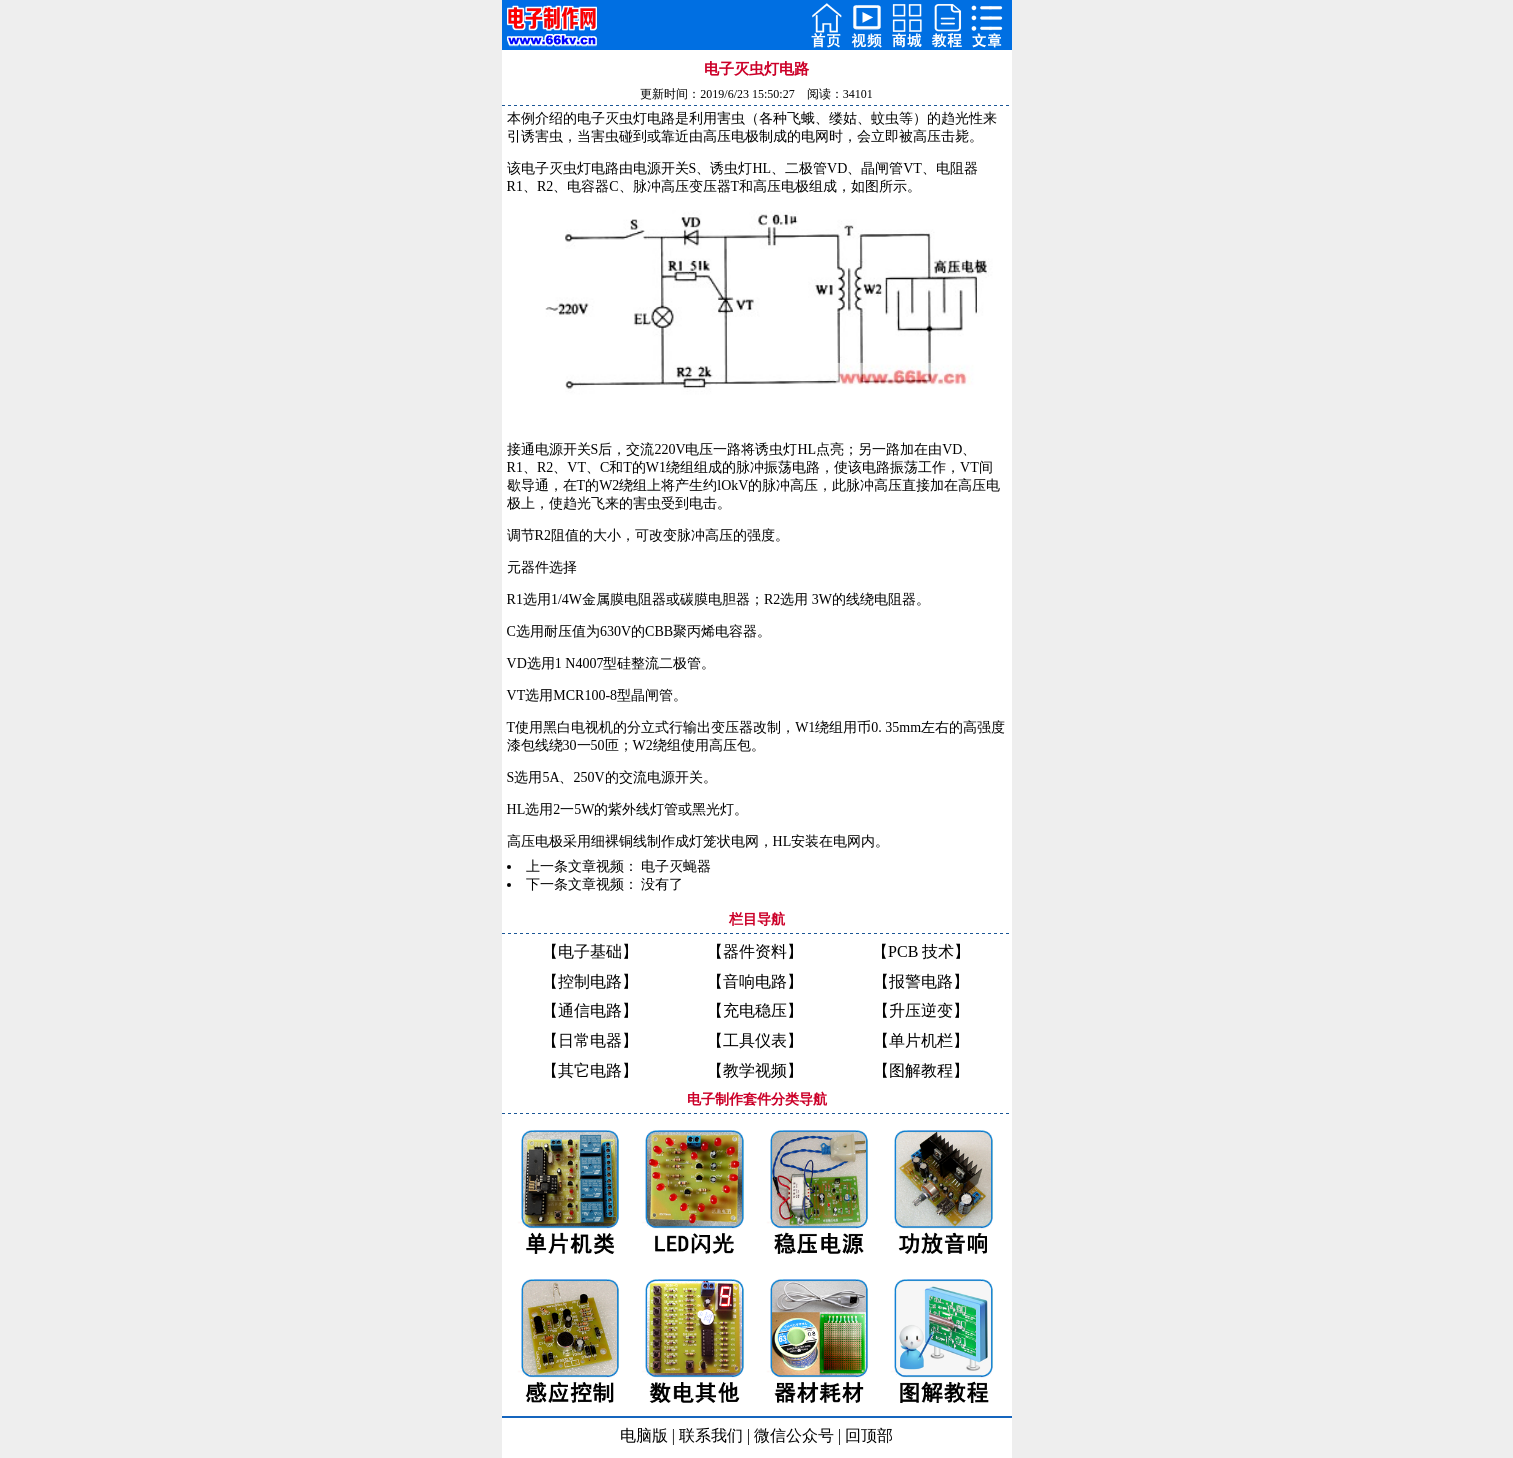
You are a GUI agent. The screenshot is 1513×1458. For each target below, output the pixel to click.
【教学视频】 (755, 1070)
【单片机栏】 (921, 1040)
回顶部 (869, 1435)
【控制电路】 (590, 981)
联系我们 (711, 1435)
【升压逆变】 (921, 1010)
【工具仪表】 (755, 1040)
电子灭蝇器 (676, 866)
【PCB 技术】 (921, 951)
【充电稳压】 (755, 1010)
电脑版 (644, 1435)
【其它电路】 (590, 1070)
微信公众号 (794, 1435)
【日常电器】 (590, 1040)
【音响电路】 (755, 981)
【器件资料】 (755, 951)
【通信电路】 (590, 1010)
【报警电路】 (921, 981)
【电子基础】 (590, 951)
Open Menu (987, 25)
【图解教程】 (921, 1070)
